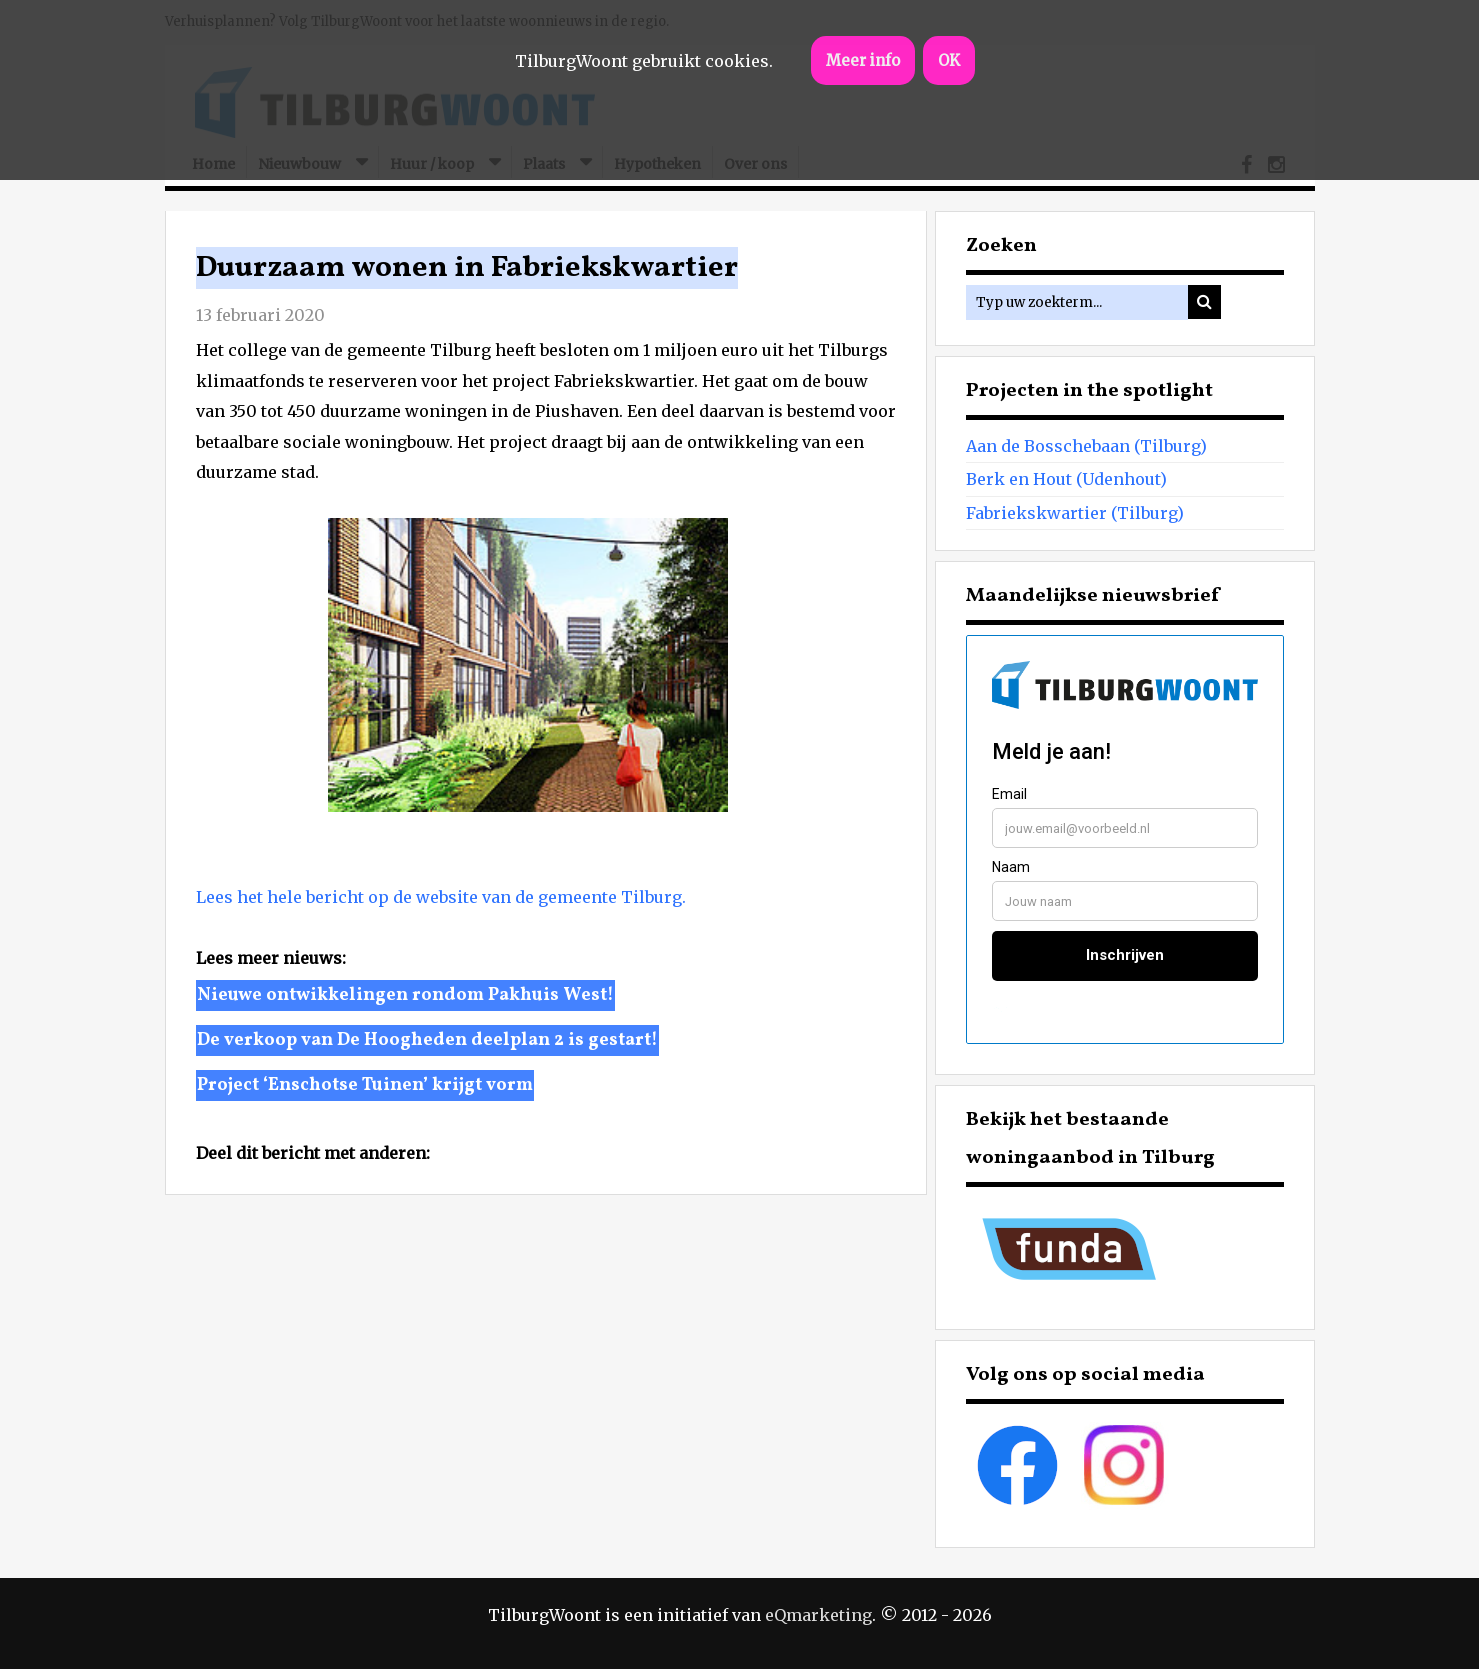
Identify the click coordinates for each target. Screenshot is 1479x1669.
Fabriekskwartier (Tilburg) (1075, 513)
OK (949, 60)
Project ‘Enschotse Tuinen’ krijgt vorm (365, 1085)
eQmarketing (818, 1615)
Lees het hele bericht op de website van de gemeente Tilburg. (441, 897)
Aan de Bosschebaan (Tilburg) (1086, 446)
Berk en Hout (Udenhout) (1066, 479)
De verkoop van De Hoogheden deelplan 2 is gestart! (427, 1040)
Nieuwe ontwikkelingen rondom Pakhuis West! (405, 995)
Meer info (863, 60)
